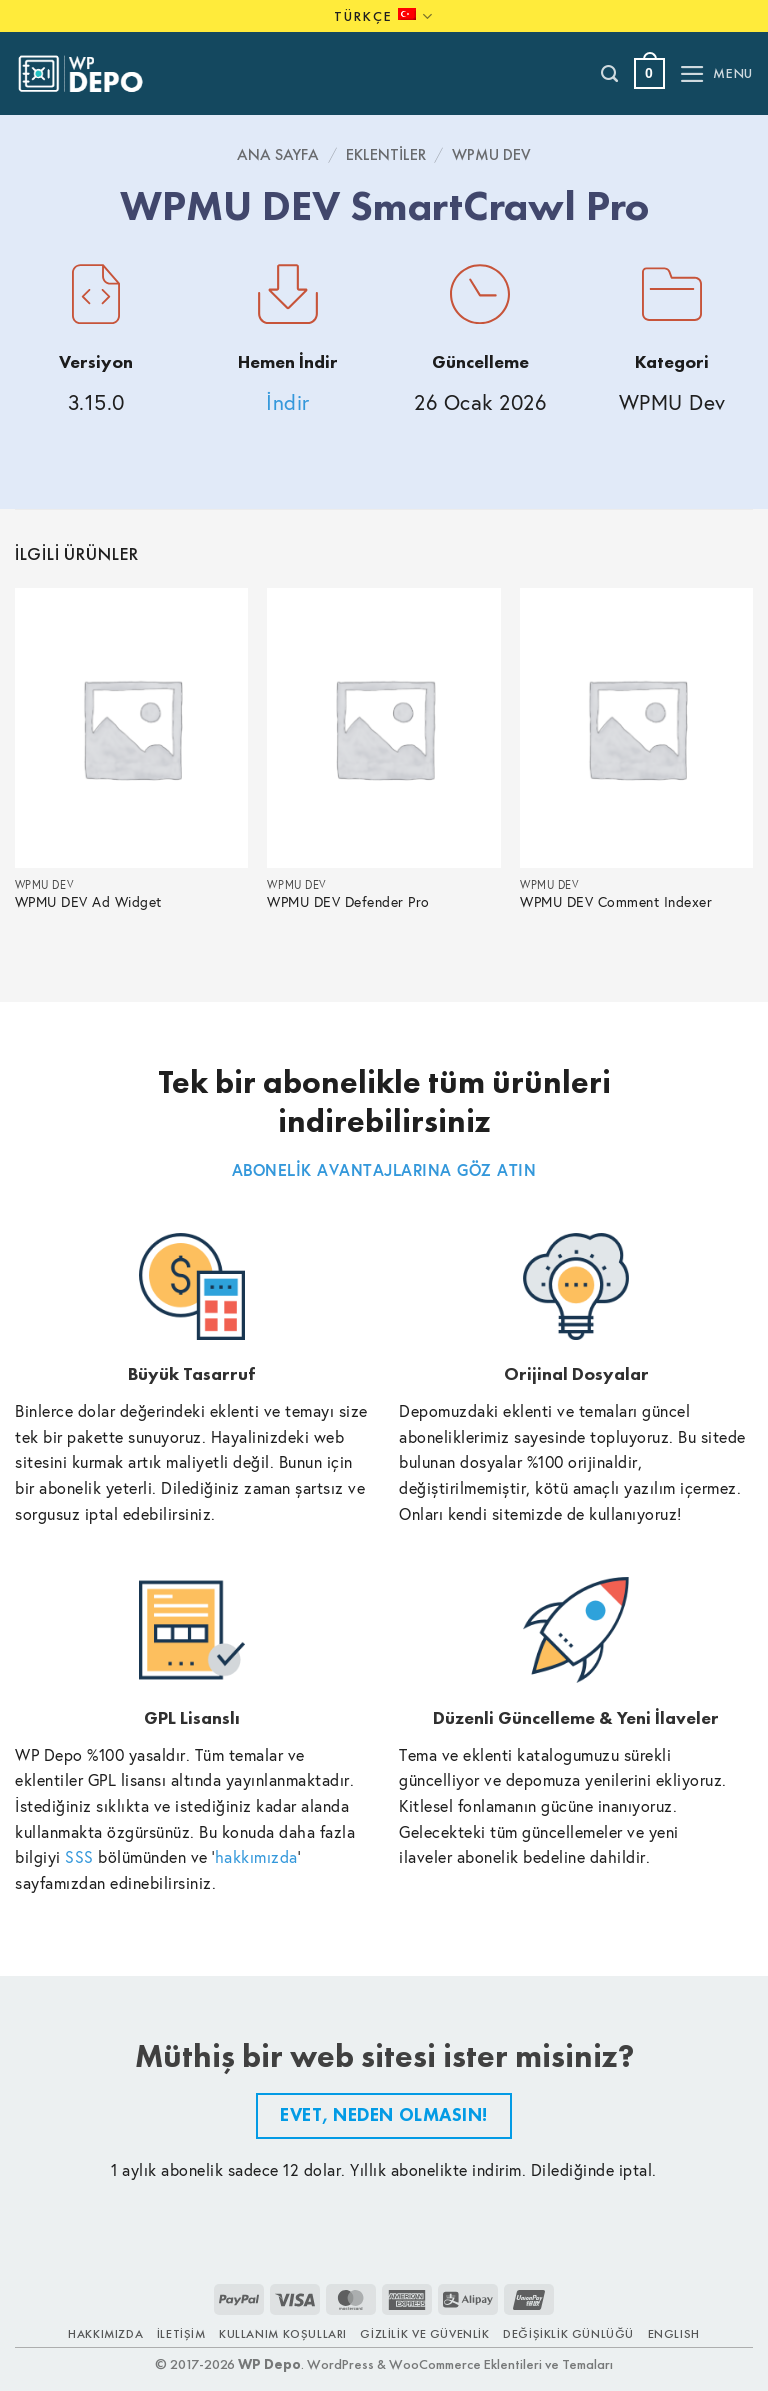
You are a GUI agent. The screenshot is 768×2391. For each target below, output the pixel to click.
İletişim (181, 2334)
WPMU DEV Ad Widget (88, 902)
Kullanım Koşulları (283, 2334)
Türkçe (384, 16)
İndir (288, 402)
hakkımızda (256, 1856)
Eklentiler (386, 154)
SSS (79, 1856)
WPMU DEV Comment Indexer (616, 902)
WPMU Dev (491, 154)
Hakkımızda (105, 2334)
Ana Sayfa (278, 154)
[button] (649, 73)
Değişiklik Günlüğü (568, 2334)
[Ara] (610, 74)
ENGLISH (674, 2334)
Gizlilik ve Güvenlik (424, 2334)
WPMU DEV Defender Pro (348, 902)
